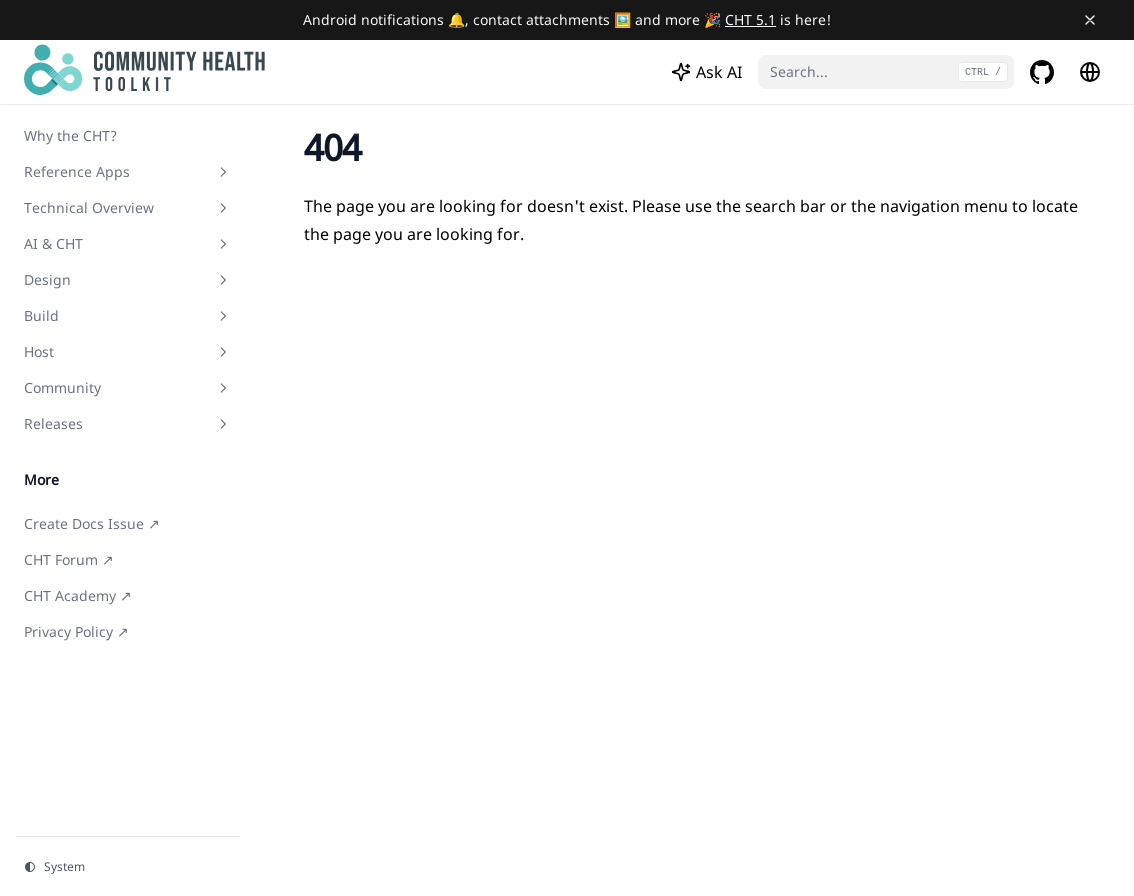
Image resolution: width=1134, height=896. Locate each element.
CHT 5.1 (750, 19)
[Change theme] (128, 867)
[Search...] (886, 72)
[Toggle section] (223, 172)
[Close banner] (1090, 20)
